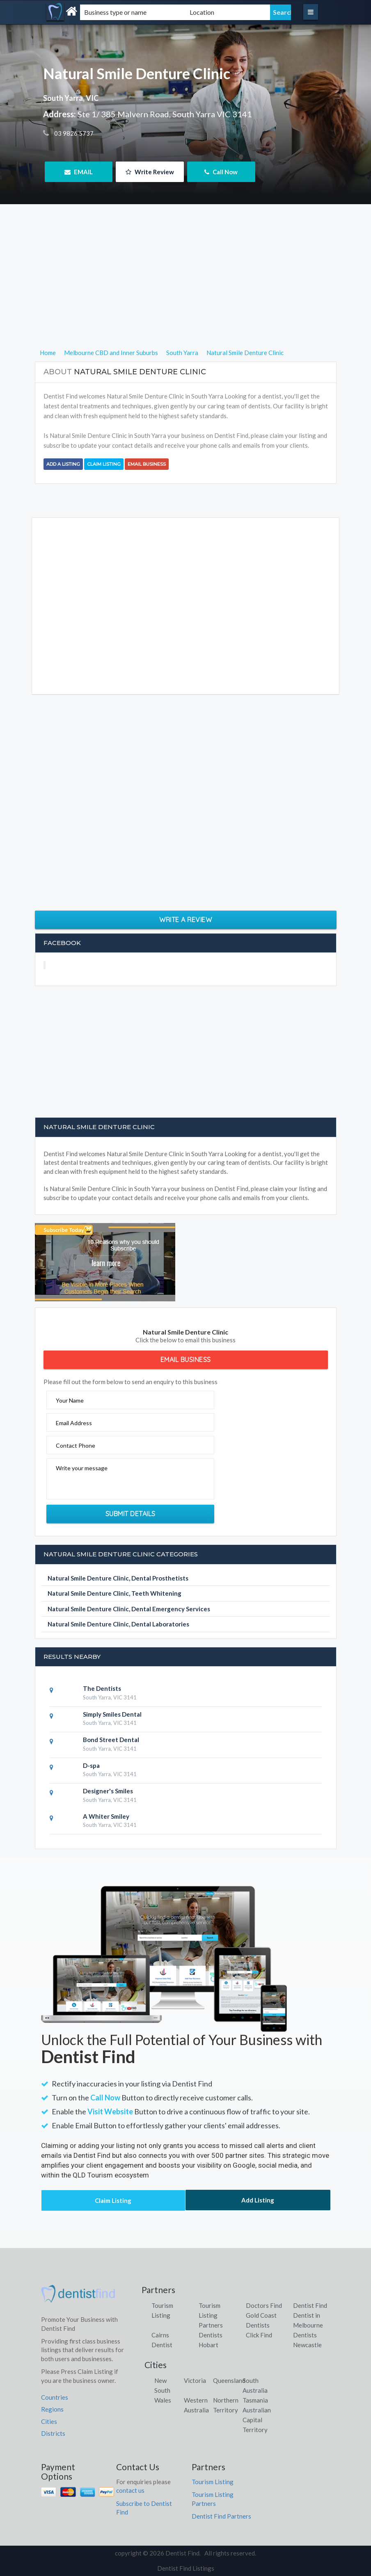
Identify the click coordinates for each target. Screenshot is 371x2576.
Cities (49, 2421)
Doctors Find (264, 2305)
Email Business (147, 464)
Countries (54, 2397)
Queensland (229, 2380)
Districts (53, 2433)
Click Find (259, 2335)
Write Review (150, 171)
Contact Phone (75, 1445)
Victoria (195, 2380)
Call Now (221, 171)
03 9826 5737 (73, 133)
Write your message (82, 1468)
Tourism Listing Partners (211, 2315)
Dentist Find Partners (221, 2516)
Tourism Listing (213, 2481)
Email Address (74, 1422)
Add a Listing (63, 464)
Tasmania (255, 2400)
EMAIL (78, 171)
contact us (130, 2490)
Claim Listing (104, 464)
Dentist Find (310, 2305)
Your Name (70, 1400)
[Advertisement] (186, 290)
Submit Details (130, 1514)
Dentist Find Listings (185, 2568)
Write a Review (185, 920)
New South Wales (162, 2390)
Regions (52, 2409)
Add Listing (257, 2200)
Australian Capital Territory (257, 2419)
